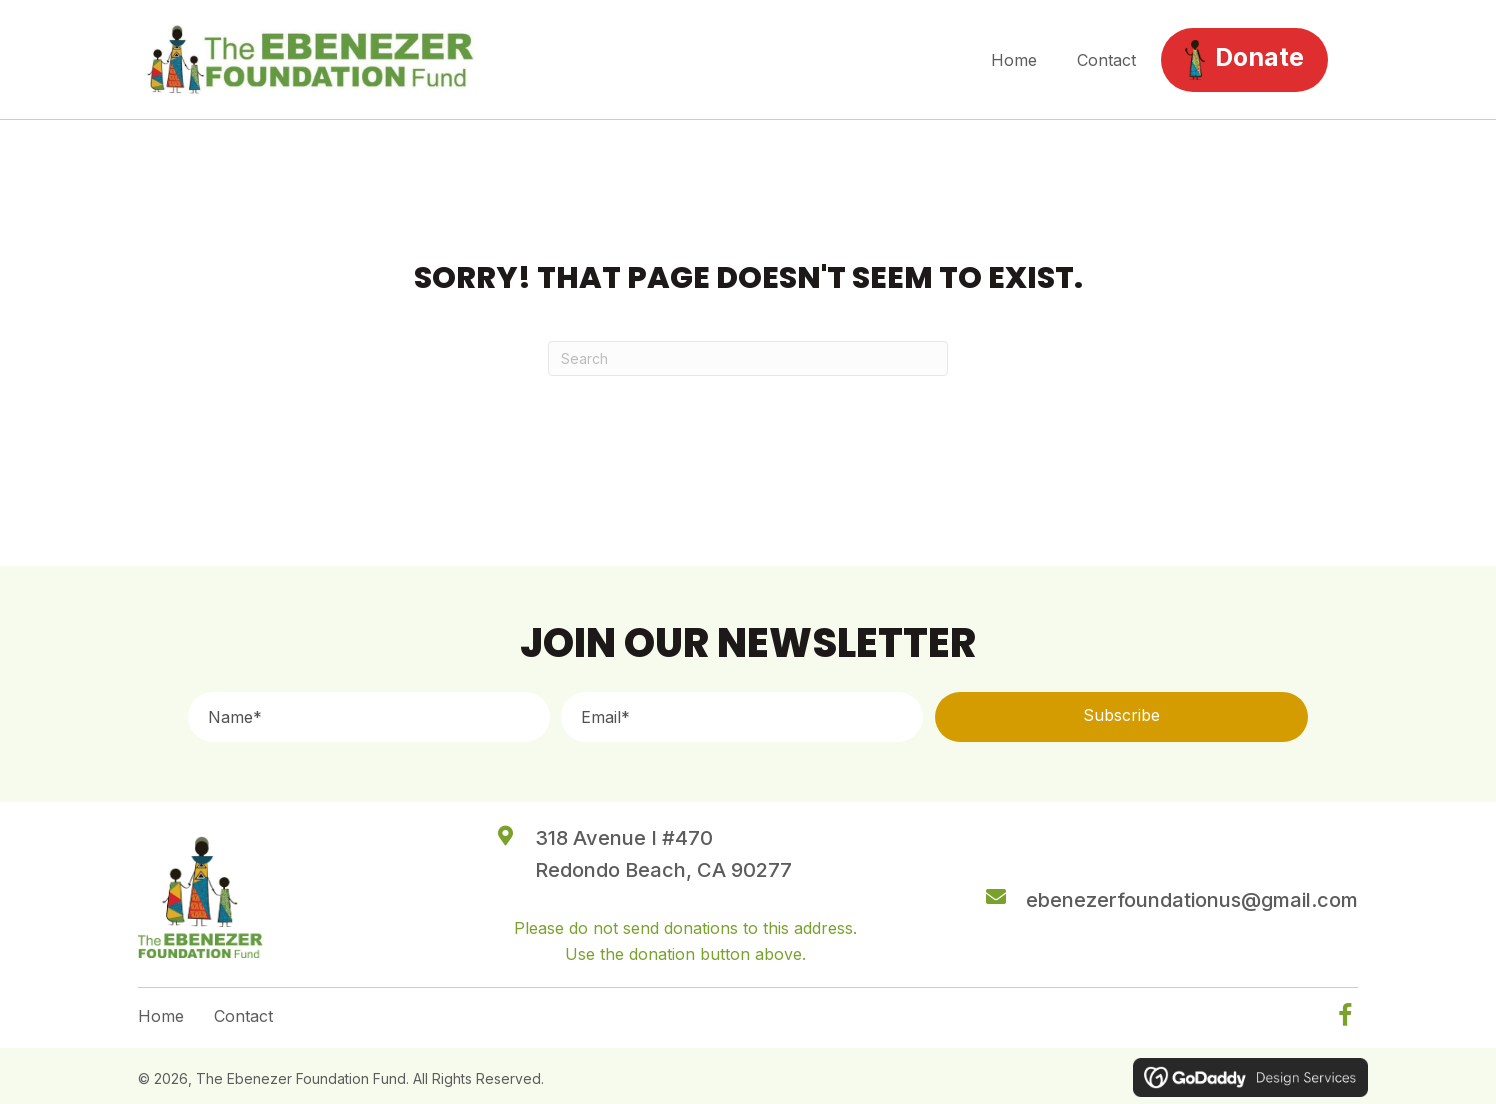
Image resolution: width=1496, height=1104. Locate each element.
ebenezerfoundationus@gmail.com (1192, 900)
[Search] (748, 358)
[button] (1121, 717)
